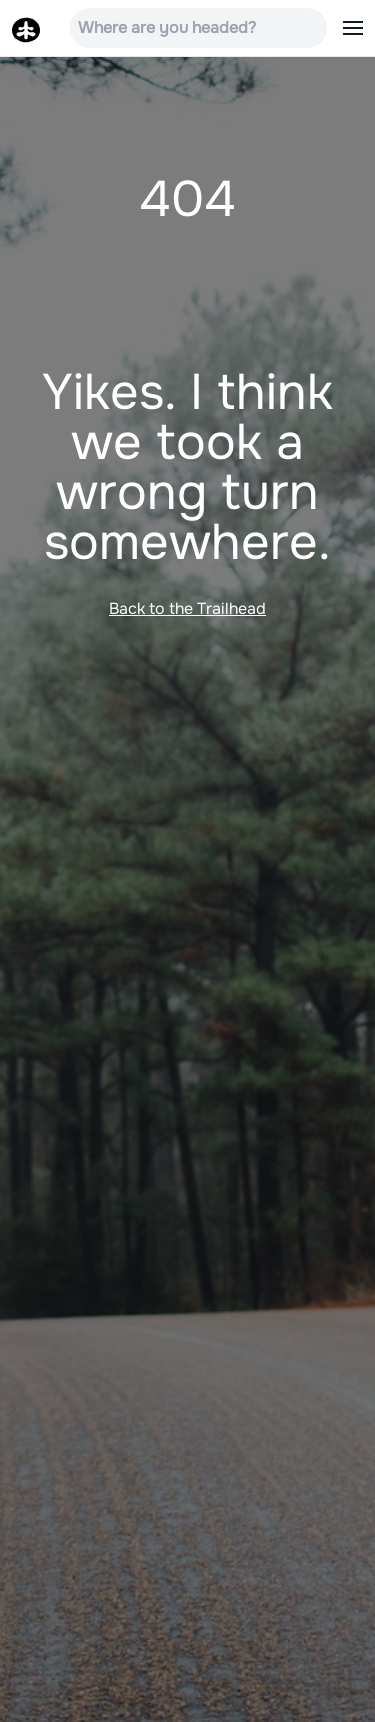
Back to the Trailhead (187, 608)
